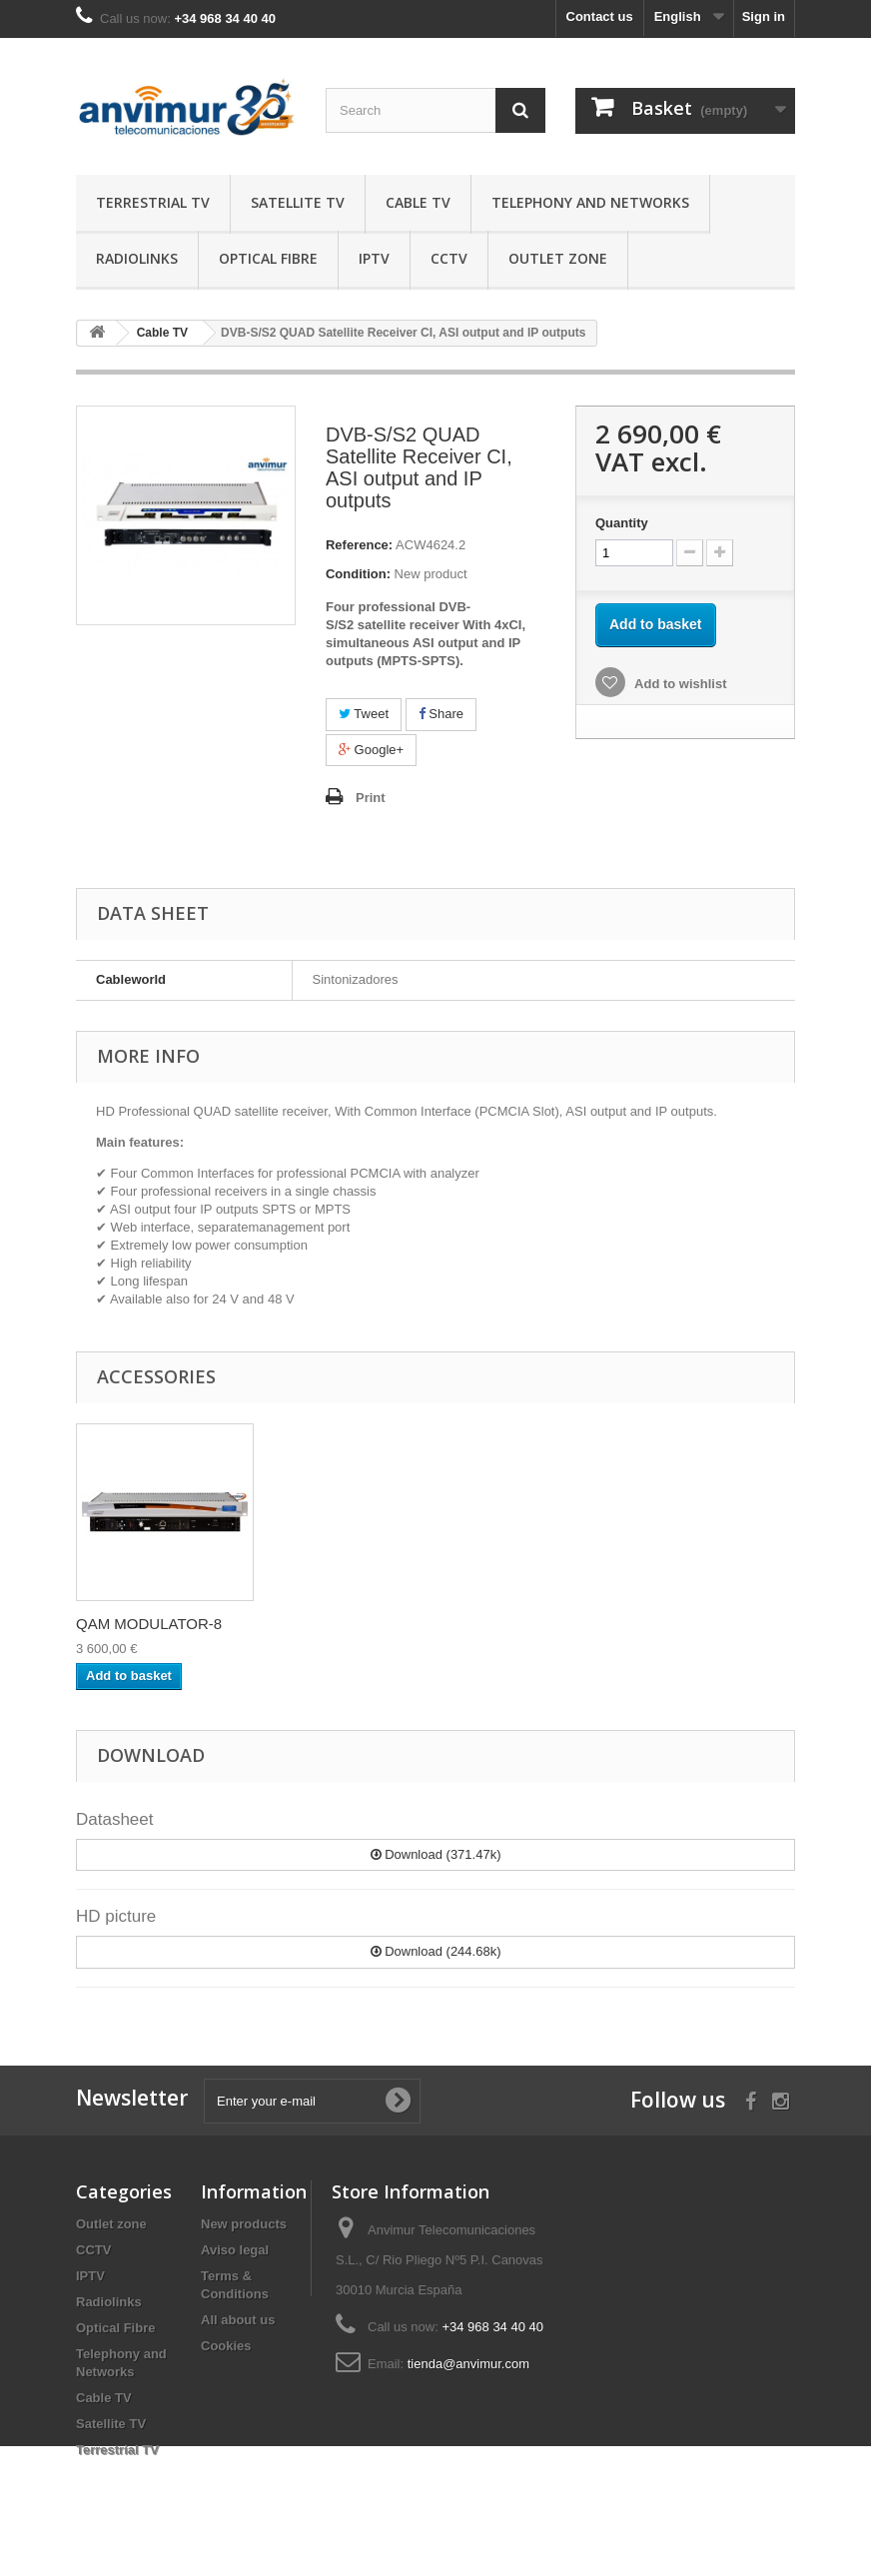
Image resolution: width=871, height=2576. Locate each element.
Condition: (358, 573)
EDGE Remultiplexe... (149, 1623)
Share (441, 713)
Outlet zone (557, 258)
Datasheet (115, 1819)
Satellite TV (298, 202)
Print (371, 797)
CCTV (449, 258)
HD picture (116, 1916)
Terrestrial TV (153, 202)
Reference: (359, 544)
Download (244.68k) (436, 1951)
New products (244, 2223)
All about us (238, 2319)
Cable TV (418, 202)
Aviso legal (235, 2249)
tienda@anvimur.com (468, 2363)
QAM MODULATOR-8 (544, 1623)
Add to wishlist (679, 683)
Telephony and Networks (590, 202)
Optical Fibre (268, 258)
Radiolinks (137, 258)
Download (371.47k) (436, 1854)
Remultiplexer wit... (337, 1623)
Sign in (763, 16)
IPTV (374, 258)
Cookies (226, 2345)
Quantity (621, 522)
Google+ (371, 749)
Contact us (599, 16)
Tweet (364, 713)
